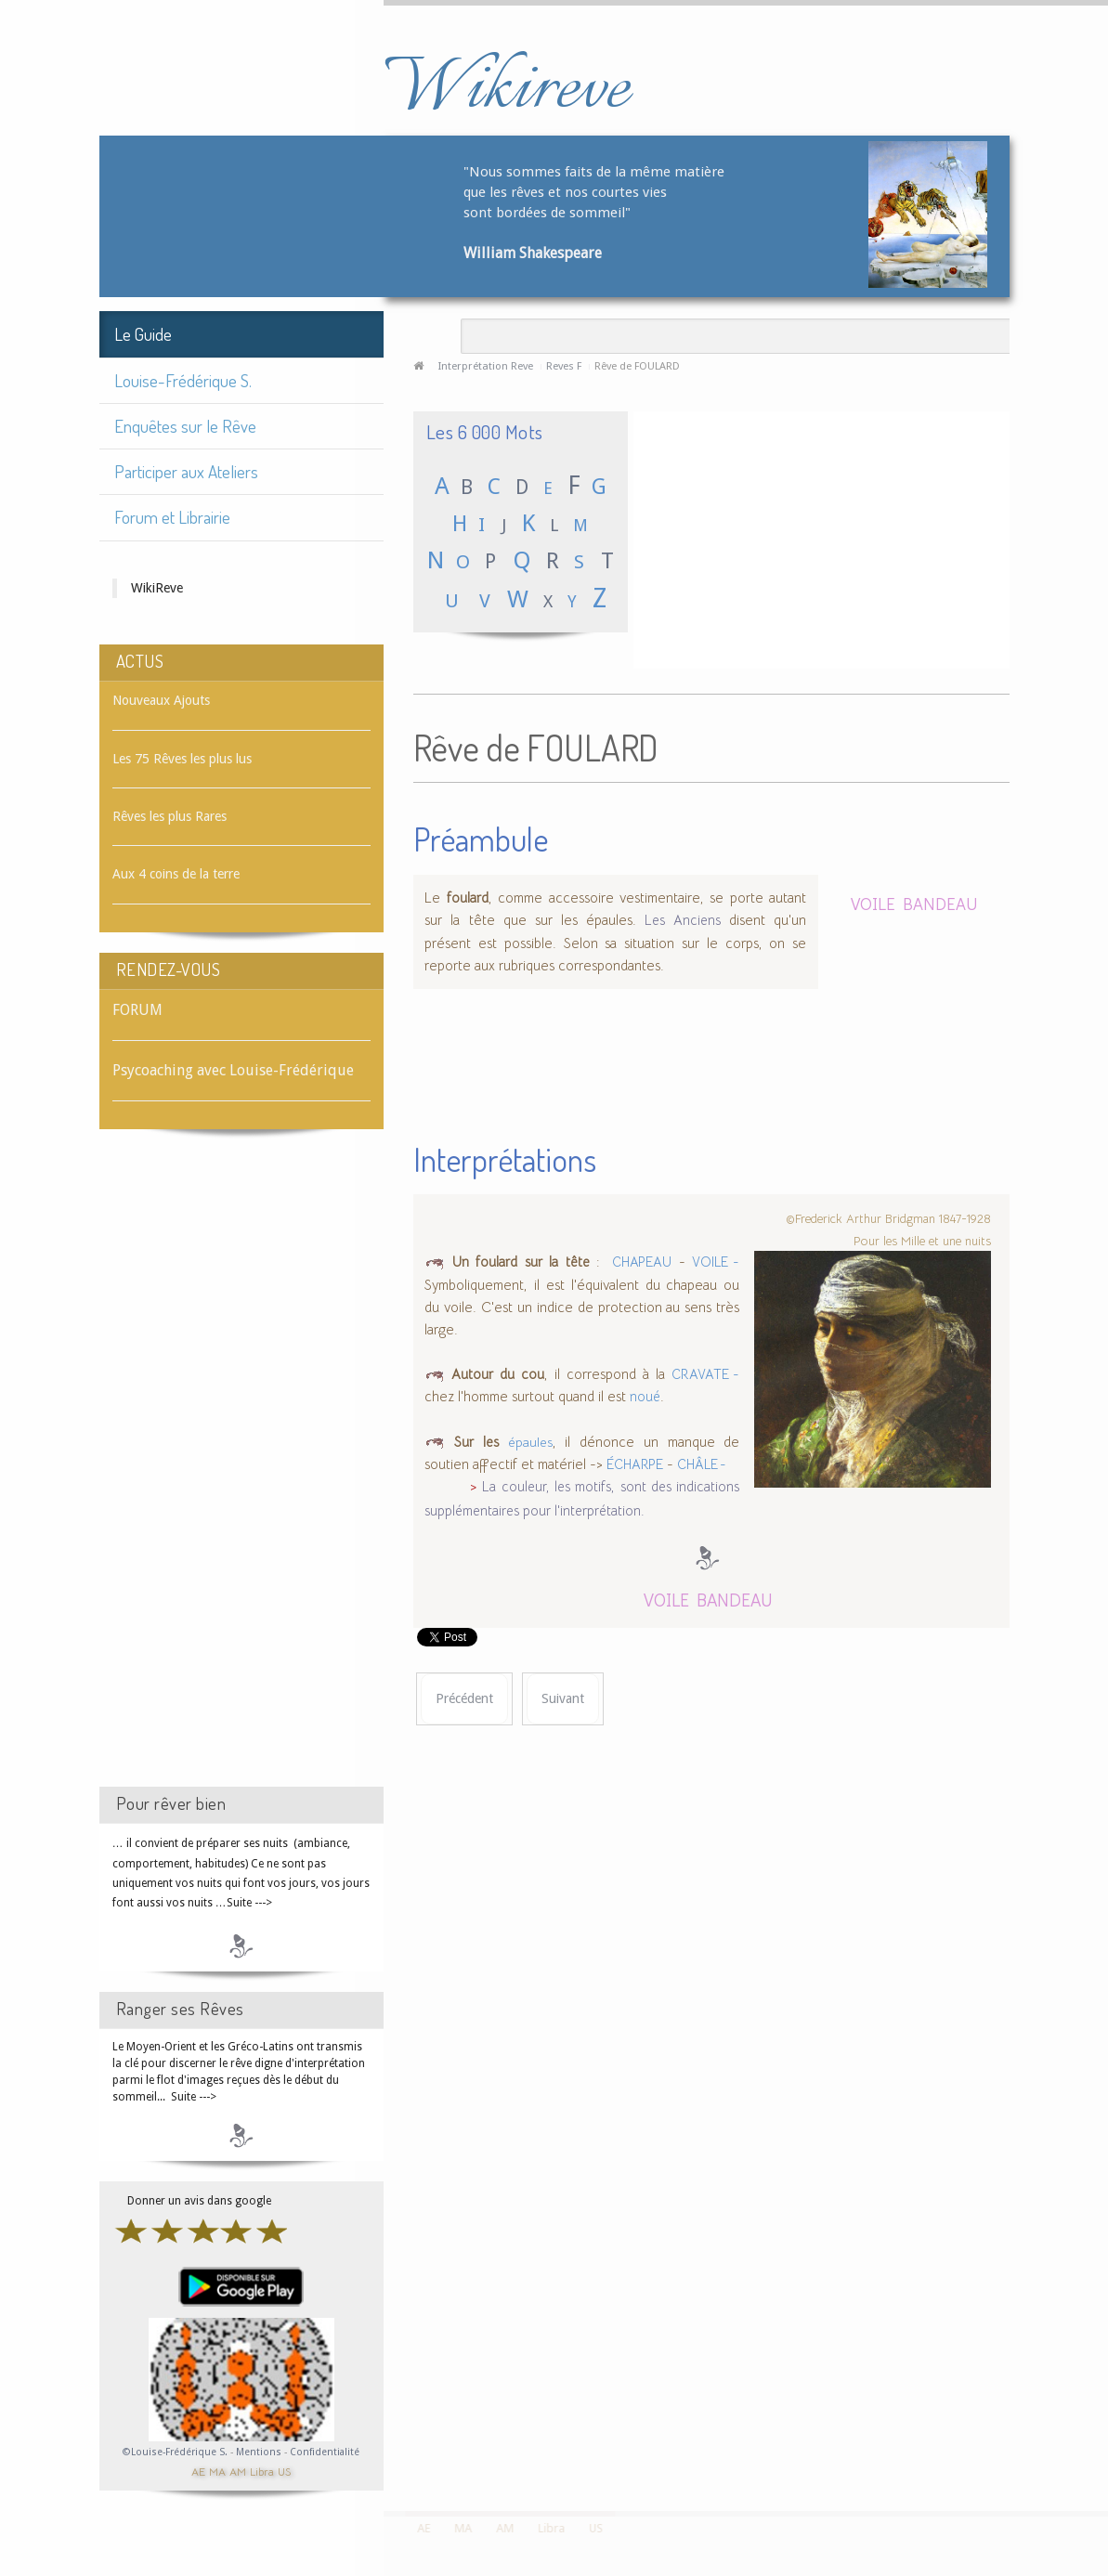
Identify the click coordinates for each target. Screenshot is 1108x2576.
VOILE (873, 903)
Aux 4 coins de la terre (176, 873)
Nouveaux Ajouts (161, 700)
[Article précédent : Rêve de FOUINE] (464, 1698)
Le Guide (143, 334)
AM (237, 2471)
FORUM (137, 1010)
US (284, 2471)
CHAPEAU (639, 1262)
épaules (530, 1442)
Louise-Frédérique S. (183, 380)
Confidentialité (324, 2452)
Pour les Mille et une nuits (922, 1240)
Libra (262, 2471)
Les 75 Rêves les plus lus (182, 758)
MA (217, 2471)
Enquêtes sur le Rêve (185, 425)
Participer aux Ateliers (186, 471)
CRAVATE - (705, 1374)
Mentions (260, 2452)
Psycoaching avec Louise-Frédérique (233, 1070)
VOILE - (715, 1262)
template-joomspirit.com (1101, 2441)
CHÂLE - (701, 1464)
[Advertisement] (241, 1474)
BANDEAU (940, 903)
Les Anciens (687, 920)
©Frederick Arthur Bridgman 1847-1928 (888, 1218)
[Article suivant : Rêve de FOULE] (563, 1698)
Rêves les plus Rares (169, 816)
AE (198, 2471)
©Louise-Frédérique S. (175, 2452)
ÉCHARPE (634, 1464)
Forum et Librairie (172, 516)
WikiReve (157, 587)
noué (645, 1396)
